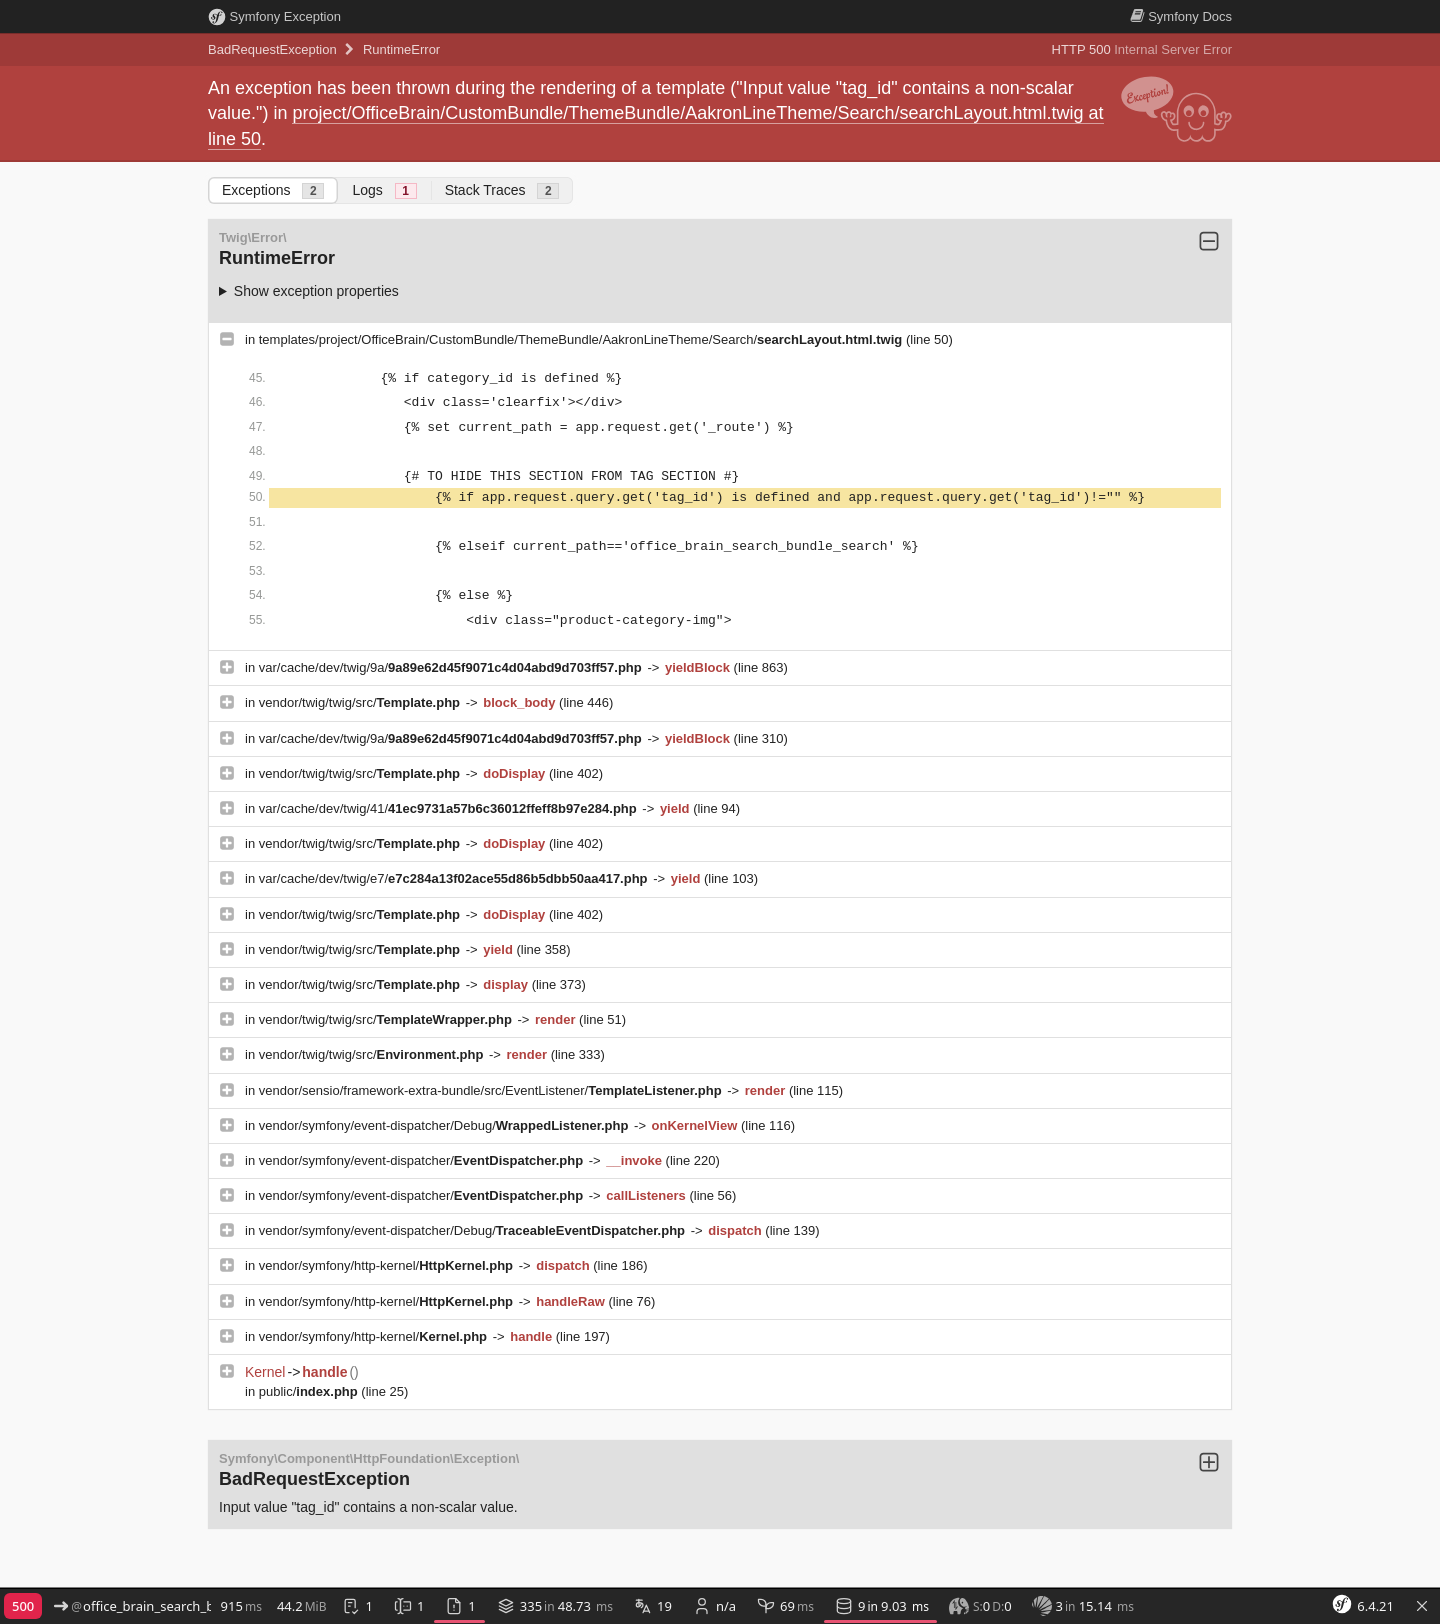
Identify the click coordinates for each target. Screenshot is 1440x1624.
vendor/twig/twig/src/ (361, 702)
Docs (1181, 16)
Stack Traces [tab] (502, 190)
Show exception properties (316, 291)
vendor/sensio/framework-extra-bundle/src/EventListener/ (492, 1090)
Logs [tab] (384, 190)
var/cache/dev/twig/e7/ (455, 878)
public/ (310, 1391)
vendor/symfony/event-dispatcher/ (423, 1160)
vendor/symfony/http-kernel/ (388, 1265)
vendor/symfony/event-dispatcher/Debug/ (445, 1125)
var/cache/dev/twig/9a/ (452, 667)
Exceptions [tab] (273, 190)
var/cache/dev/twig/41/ (450, 808)
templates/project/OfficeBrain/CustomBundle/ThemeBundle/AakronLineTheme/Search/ (582, 339)
